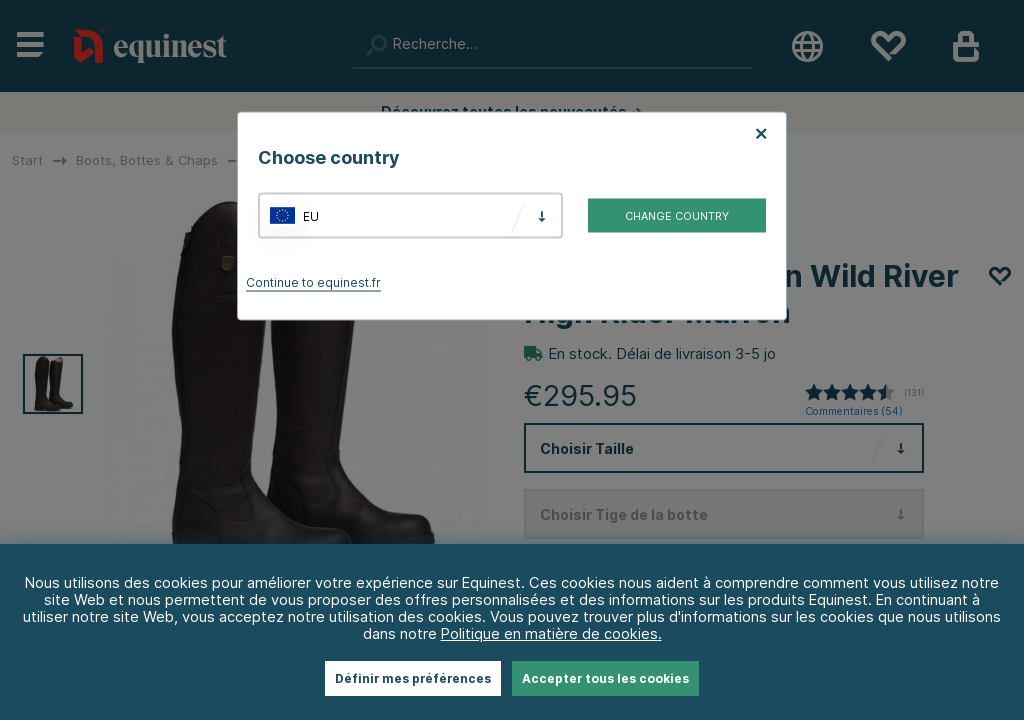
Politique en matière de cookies (549, 633)
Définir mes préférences (413, 678)
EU (311, 215)
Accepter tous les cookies (605, 678)
